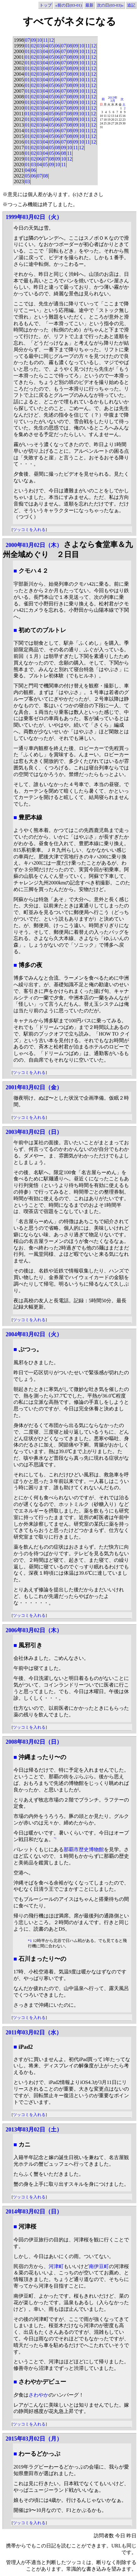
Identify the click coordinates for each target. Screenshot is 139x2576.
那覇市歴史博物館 (84, 1849)
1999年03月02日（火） (34, 217)
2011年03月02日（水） (34, 2032)
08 (69, 45)
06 (57, 45)
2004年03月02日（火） (34, 1334)
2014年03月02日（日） (34, 2211)
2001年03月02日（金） (34, 1087)
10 (39, 40)
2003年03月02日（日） (34, 1132)
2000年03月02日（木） (34, 545)
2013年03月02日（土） (34, 2129)
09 (33, 40)
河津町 (56, 2266)
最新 (89, 5)
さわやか (39, 2395)
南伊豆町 (99, 2266)
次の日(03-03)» (110, 5)
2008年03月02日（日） (34, 1742)
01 (27, 45)
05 (51, 45)
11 (45, 40)
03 (39, 45)
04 (45, 45)
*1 (55, 1838)
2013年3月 (112, 99)
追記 (131, 5)
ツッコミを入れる (29, 529)
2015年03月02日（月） (34, 2439)
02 (33, 45)
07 (27, 40)
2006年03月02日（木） (34, 1630)
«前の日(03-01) (68, 5)
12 (51, 40)
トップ (46, 5)
